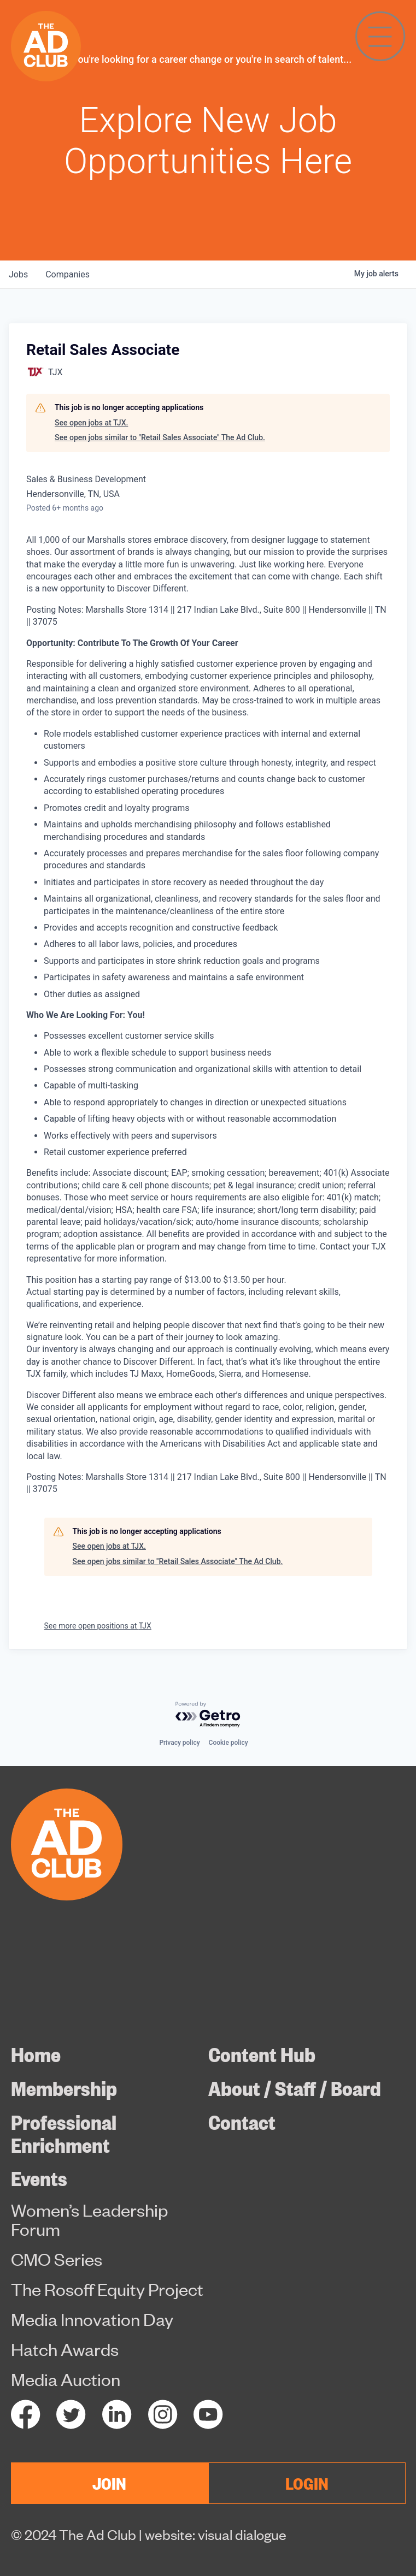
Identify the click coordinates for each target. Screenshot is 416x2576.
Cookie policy (228, 1742)
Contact (242, 2121)
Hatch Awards (65, 2349)
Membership (64, 2087)
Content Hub (261, 2053)
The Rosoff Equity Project (107, 2289)
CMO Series (56, 2259)
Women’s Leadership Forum (89, 2219)
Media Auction (65, 2379)
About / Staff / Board (294, 2087)
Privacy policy (179, 1742)
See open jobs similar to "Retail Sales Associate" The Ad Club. (160, 437)
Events (39, 2177)
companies (67, 274)
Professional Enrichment (63, 2132)
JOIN (109, 2483)
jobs (18, 274)
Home (36, 2053)
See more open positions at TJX (97, 1625)
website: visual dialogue (215, 2534)
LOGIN (307, 2483)
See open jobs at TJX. (91, 422)
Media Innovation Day (92, 2319)
